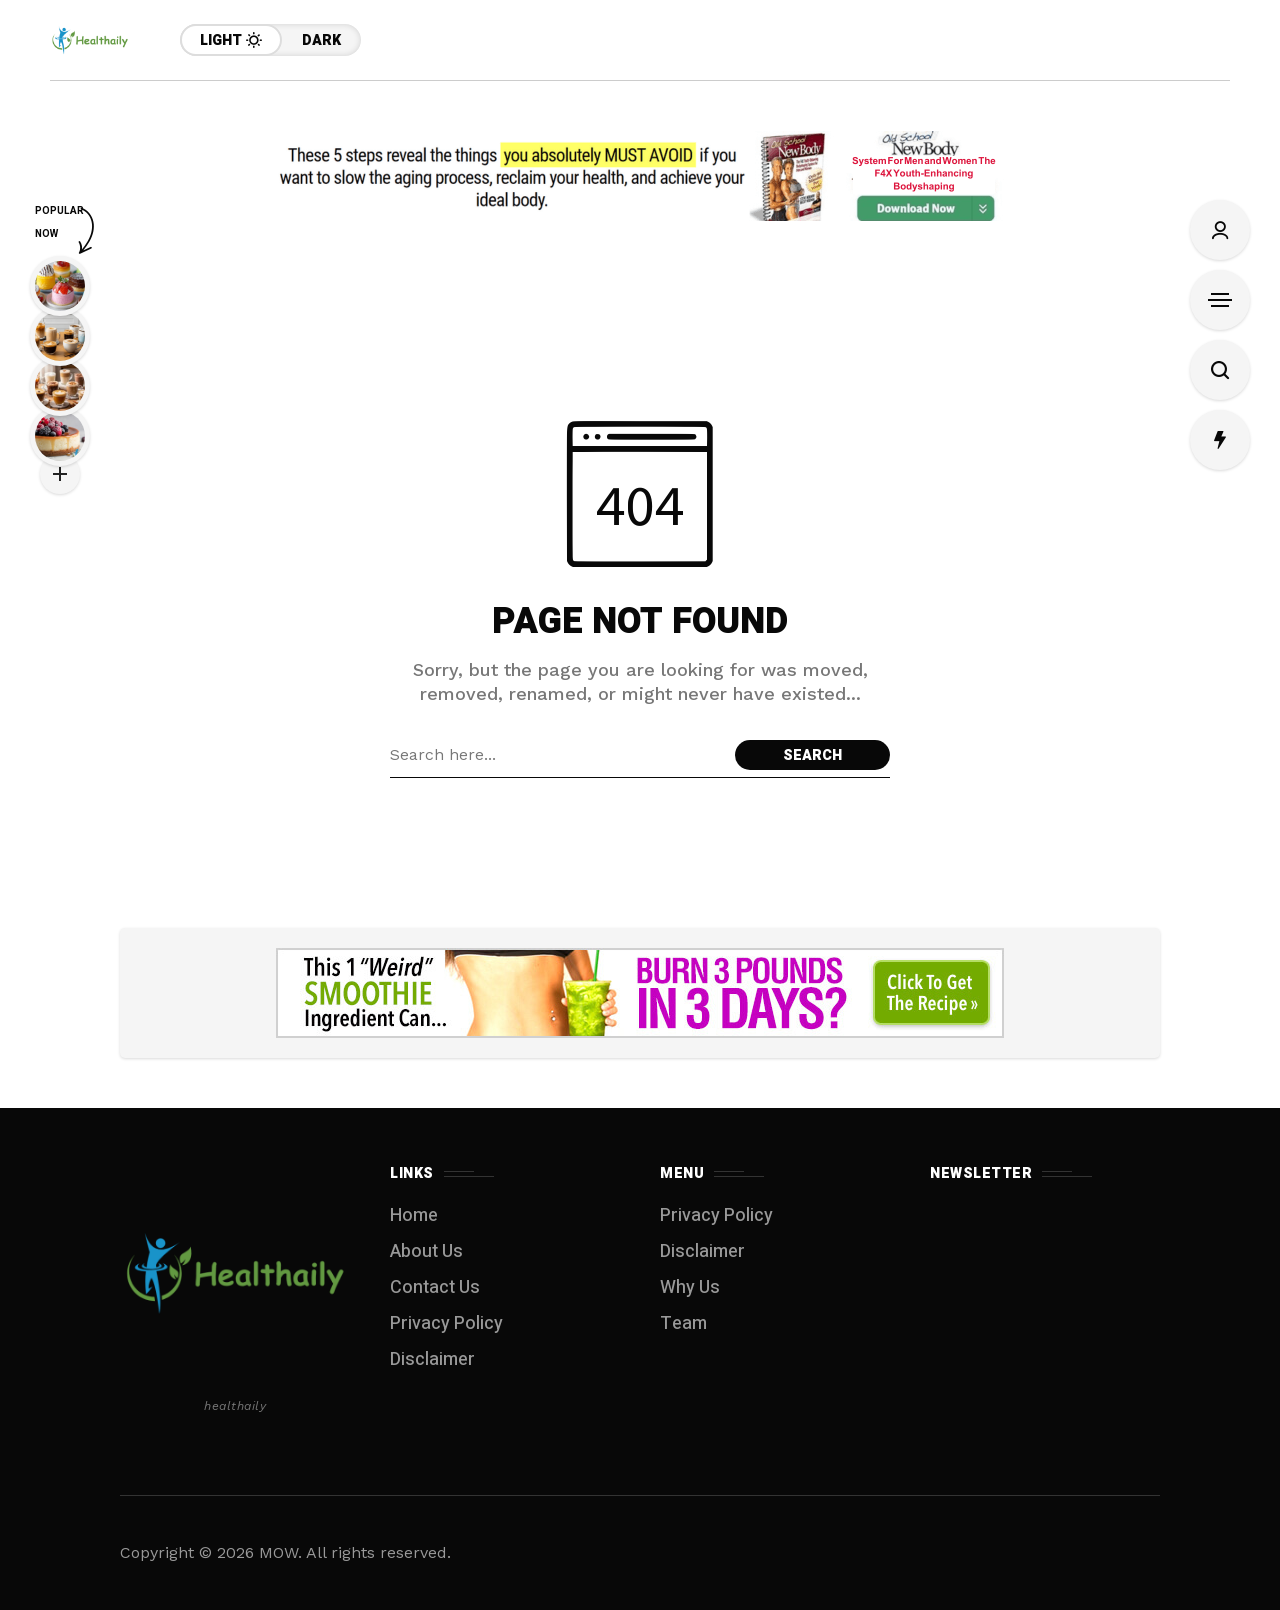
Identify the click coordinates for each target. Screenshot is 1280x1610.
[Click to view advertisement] (640, 176)
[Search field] (557, 755)
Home (414, 1215)
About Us (426, 1251)
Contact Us (435, 1287)
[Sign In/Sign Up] (1220, 230)
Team (683, 1323)
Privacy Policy (446, 1323)
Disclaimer (432, 1359)
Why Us (690, 1287)
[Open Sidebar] (1220, 300)
